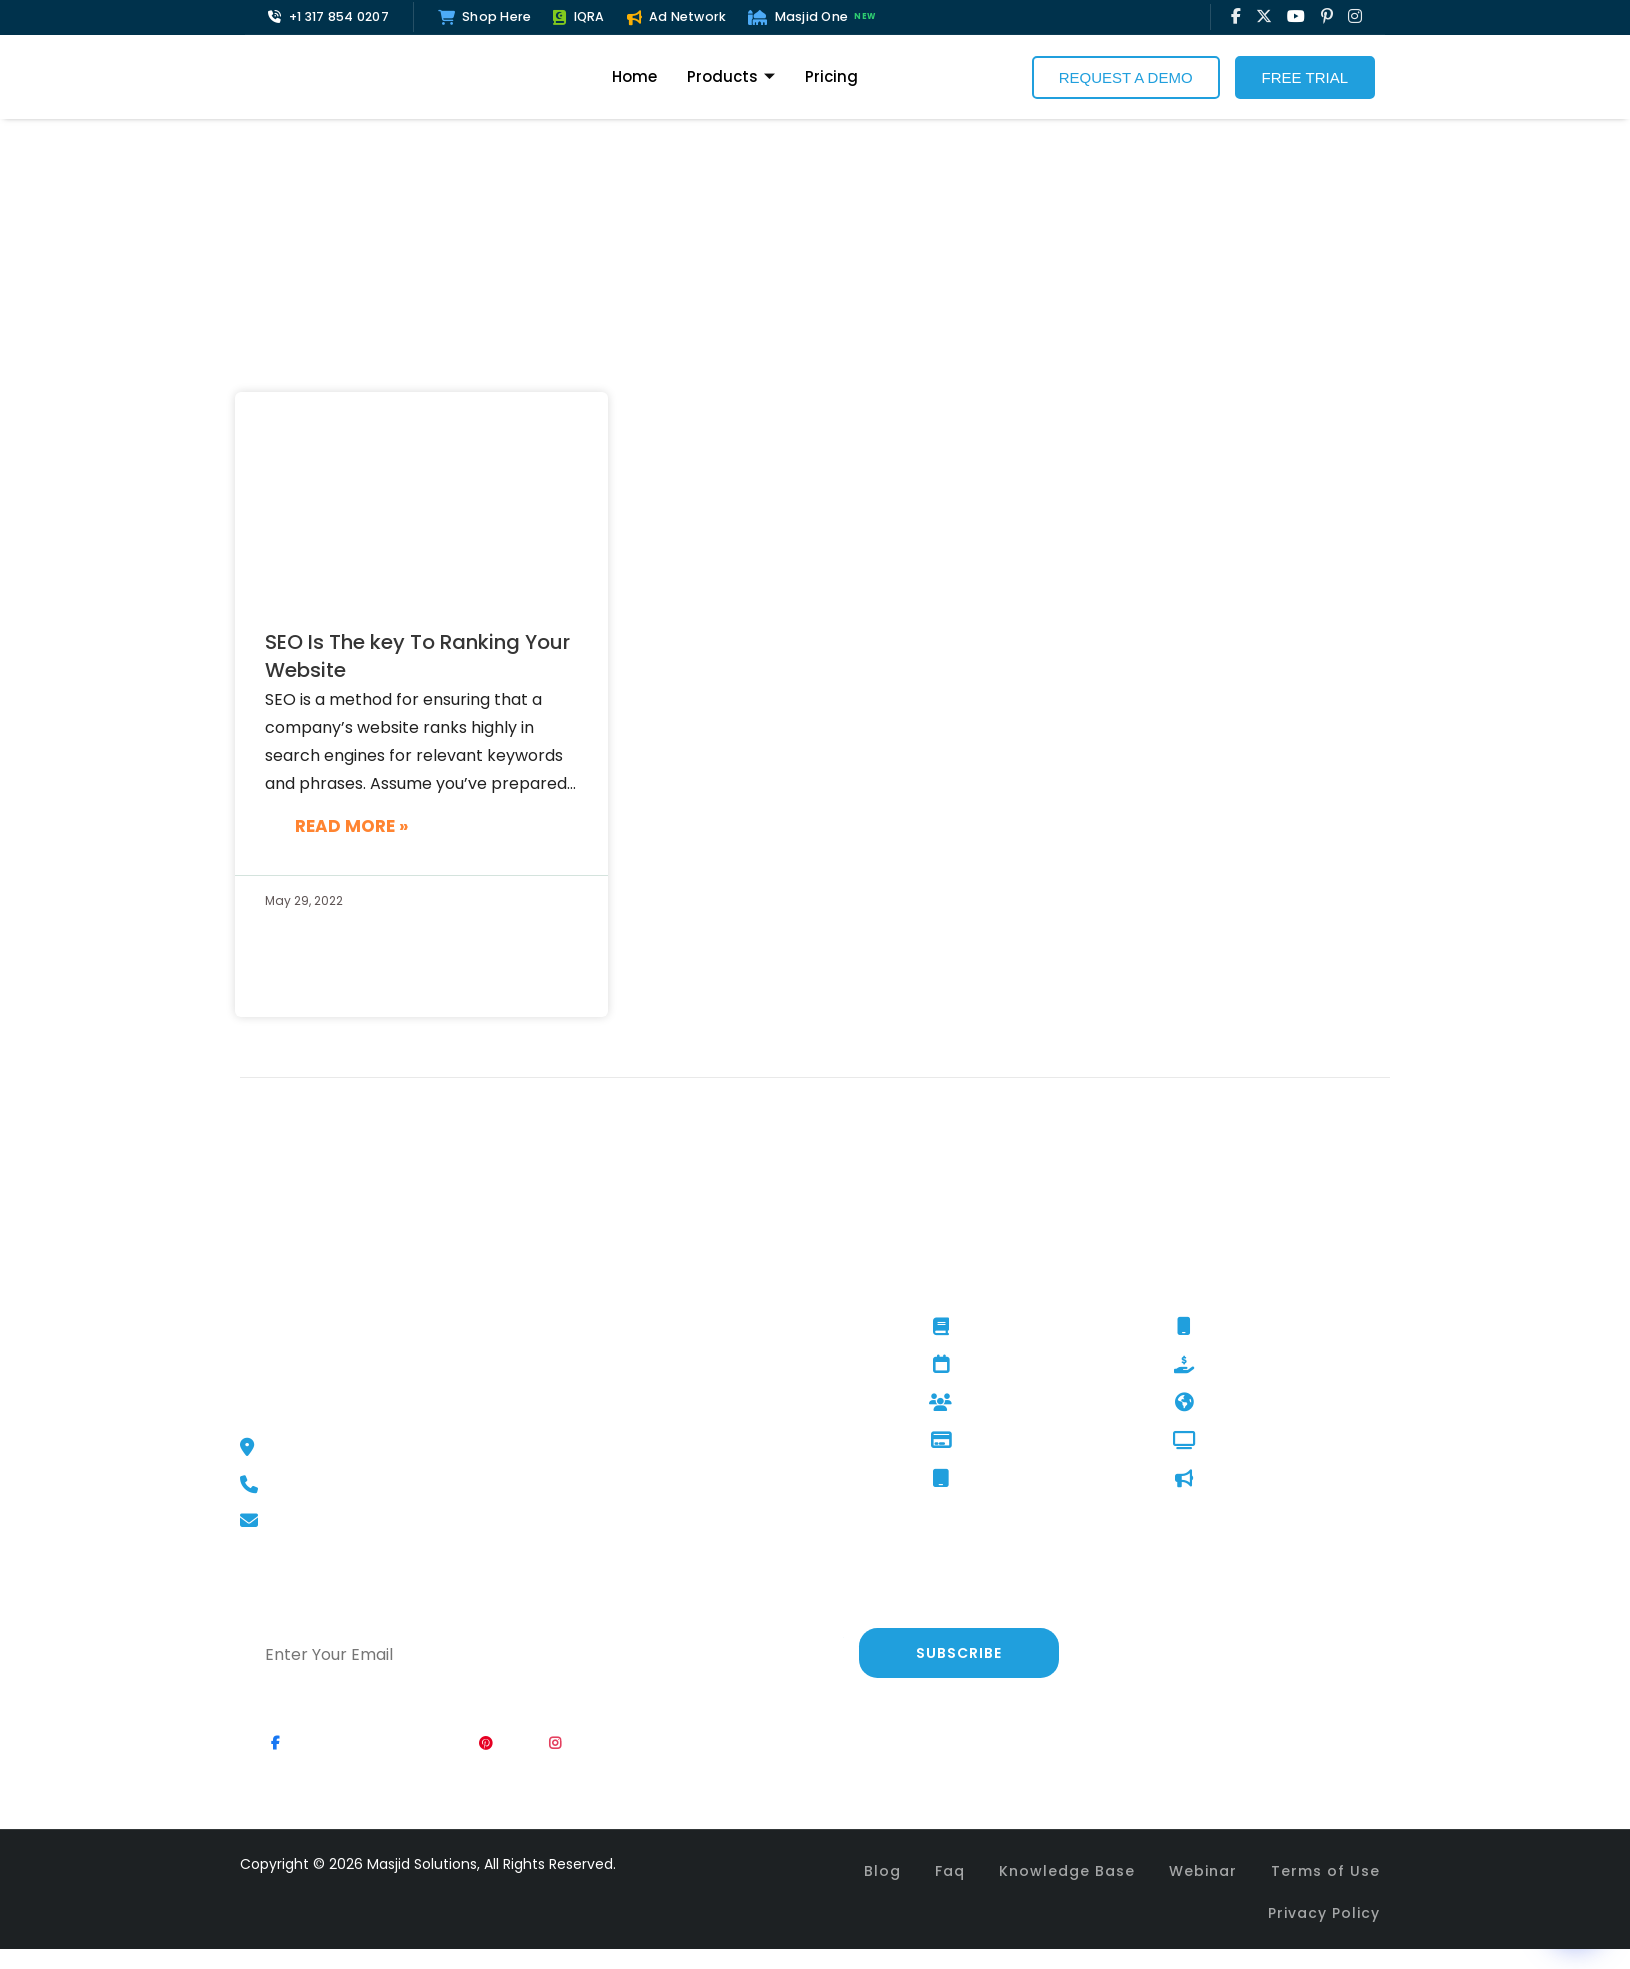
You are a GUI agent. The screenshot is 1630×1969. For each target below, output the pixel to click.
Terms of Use (1325, 1871)
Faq (950, 1871)
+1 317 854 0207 (328, 16)
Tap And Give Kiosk (1011, 1441)
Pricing (831, 76)
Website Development (1270, 1403)
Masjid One (814, 17)
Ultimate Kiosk (994, 1479)
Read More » (351, 826)
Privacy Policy (1324, 1913)
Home (634, 76)
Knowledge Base (1067, 1871)
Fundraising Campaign (1270, 1365)
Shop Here (485, 16)
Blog (882, 1871)
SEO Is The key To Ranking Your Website (417, 656)
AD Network (1231, 1479)
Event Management (1015, 1365)
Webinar (1203, 1871)
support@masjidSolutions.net (363, 1521)
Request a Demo (1126, 77)
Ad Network (677, 16)
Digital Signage (1243, 1441)
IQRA (578, 16)
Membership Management (1039, 1403)
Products (731, 77)
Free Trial (1305, 77)
